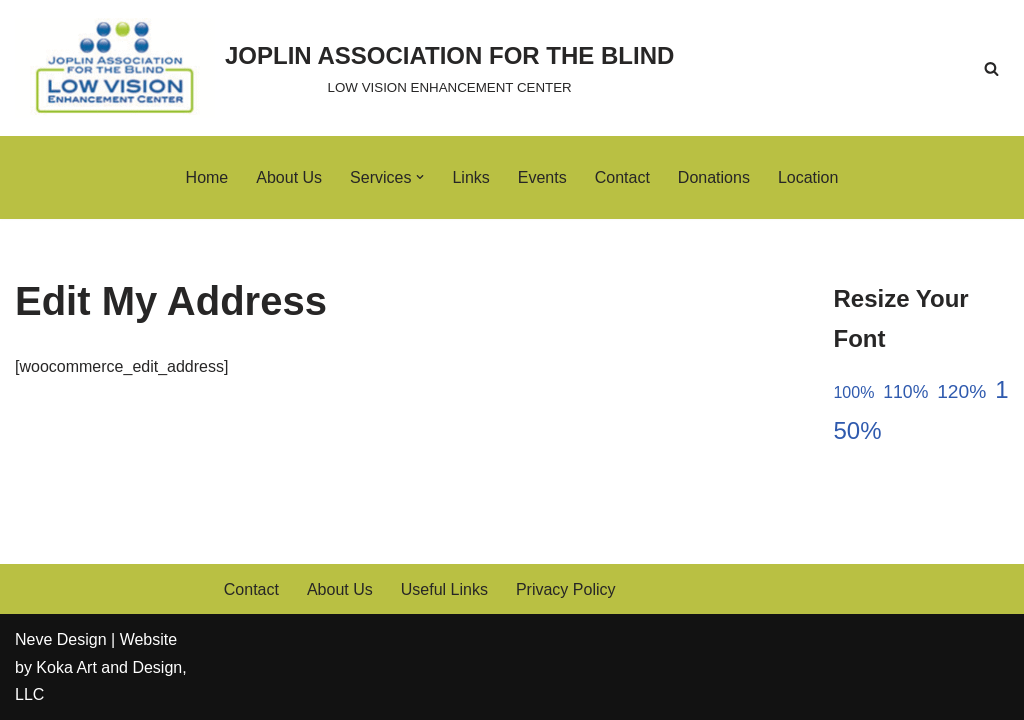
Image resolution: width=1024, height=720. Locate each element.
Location (808, 177)
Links (470, 177)
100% (853, 392)
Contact (622, 177)
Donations (714, 177)
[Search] (991, 68)
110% (905, 392)
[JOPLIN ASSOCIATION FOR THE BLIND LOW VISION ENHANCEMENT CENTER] (344, 68)
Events (542, 177)
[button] (420, 177)
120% (961, 391)
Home (207, 177)
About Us (289, 177)
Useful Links (444, 589)
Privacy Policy (566, 589)
